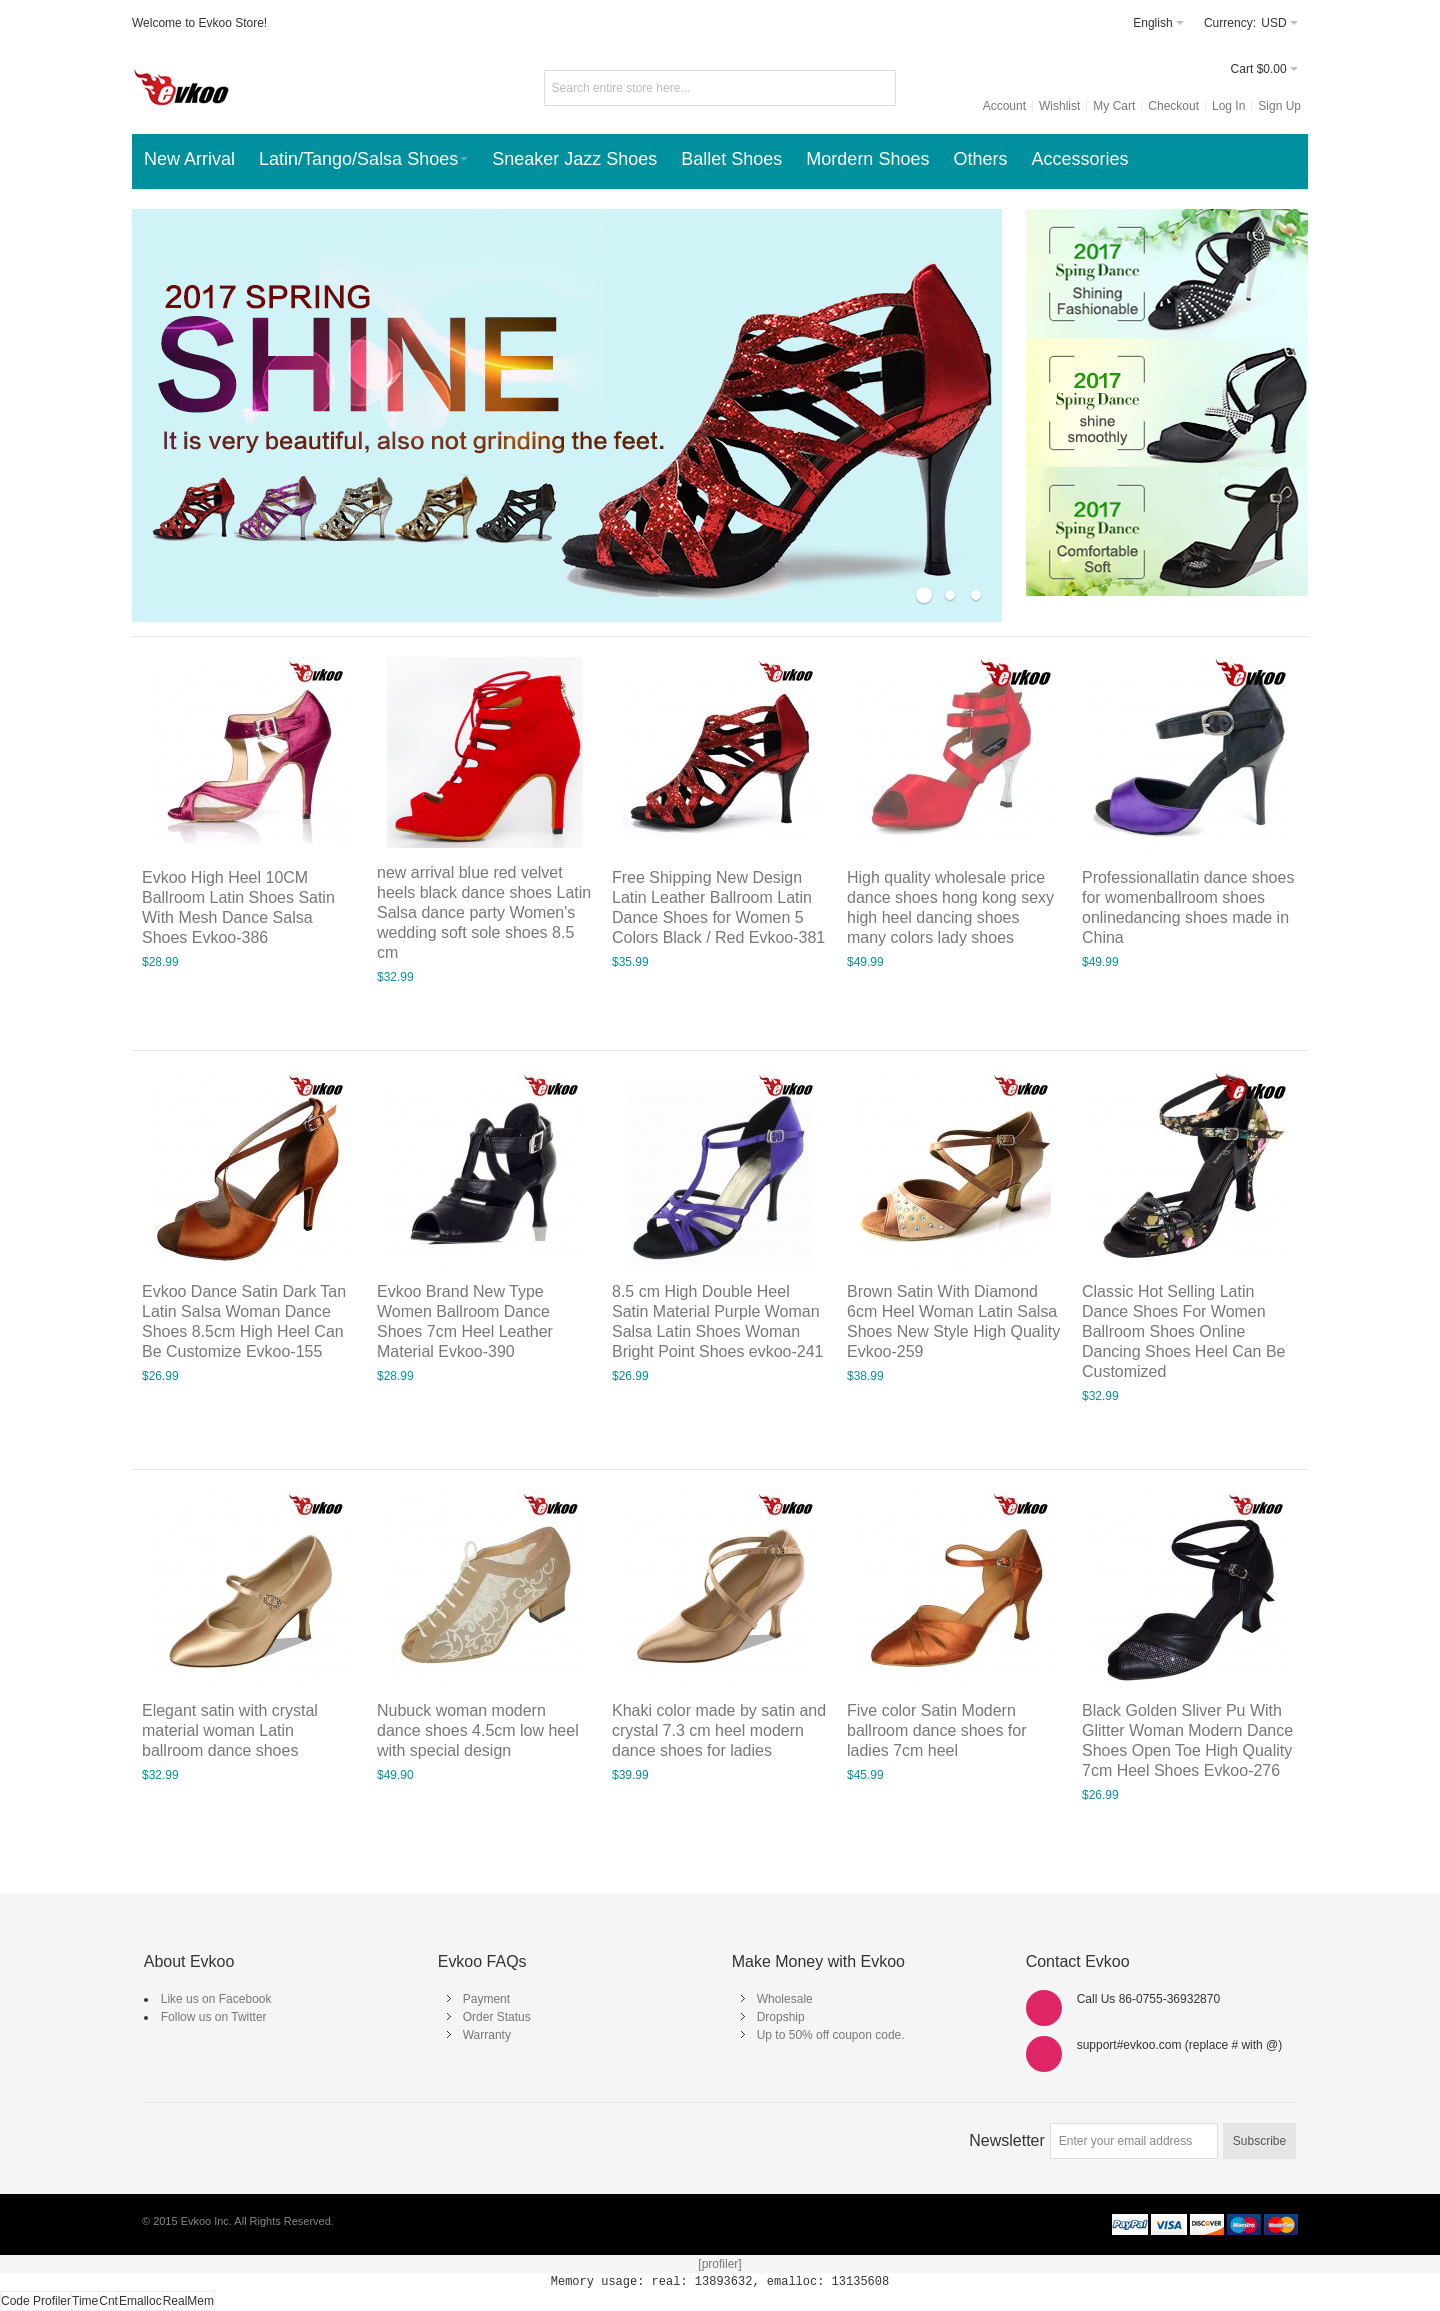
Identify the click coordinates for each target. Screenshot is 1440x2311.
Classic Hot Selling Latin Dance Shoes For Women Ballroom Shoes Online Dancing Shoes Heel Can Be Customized (1183, 1331)
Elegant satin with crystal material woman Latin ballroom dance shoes (230, 1730)
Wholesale (785, 1999)
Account (1004, 106)
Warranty (487, 2035)
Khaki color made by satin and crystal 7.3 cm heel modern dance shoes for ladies (719, 1730)
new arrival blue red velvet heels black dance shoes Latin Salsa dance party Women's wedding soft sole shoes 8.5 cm (484, 912)
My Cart (1114, 106)
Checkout (1173, 106)
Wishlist (1059, 106)
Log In (1228, 106)
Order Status (497, 2017)
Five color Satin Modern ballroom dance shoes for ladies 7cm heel (936, 1730)
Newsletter (1007, 2140)
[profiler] (719, 2264)
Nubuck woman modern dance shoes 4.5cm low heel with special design (478, 1730)
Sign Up (1279, 106)
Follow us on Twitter (214, 2017)
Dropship (781, 2017)
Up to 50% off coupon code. (831, 2035)
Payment (486, 1999)
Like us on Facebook (216, 1999)
